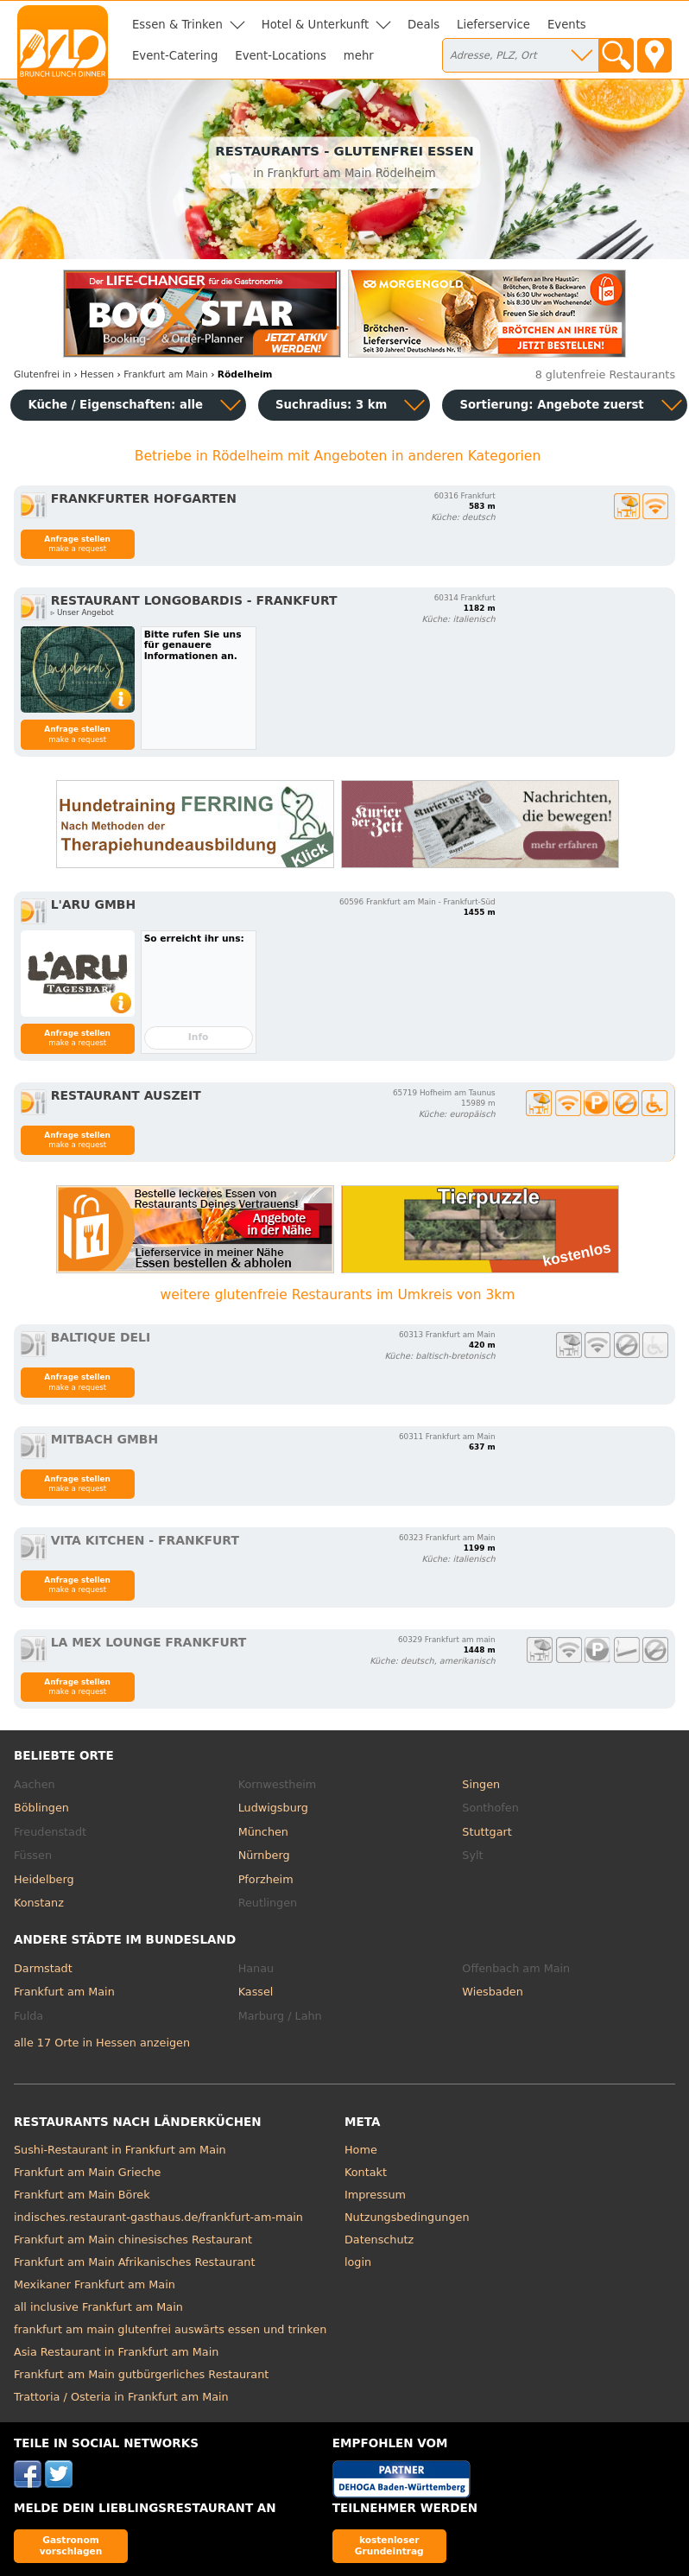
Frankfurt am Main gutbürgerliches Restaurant (141, 2374)
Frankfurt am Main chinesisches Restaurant (133, 2239)
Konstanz (39, 1902)
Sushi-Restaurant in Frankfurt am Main (120, 2149)
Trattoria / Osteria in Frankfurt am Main (121, 2396)
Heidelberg (44, 1879)
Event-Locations (280, 55)
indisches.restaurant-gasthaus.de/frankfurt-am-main (158, 2217)
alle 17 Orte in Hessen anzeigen (102, 2042)
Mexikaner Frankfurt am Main (94, 2284)
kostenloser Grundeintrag (389, 2545)
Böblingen (41, 1807)
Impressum (375, 2194)
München (263, 1831)
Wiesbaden (492, 1991)
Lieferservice (493, 24)
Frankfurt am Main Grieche (87, 2172)
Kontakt (365, 2172)
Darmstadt (43, 1968)
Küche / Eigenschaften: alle (115, 404)
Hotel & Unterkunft (315, 24)
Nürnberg (264, 1855)
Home (360, 2149)
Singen (481, 1784)
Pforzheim (266, 1879)
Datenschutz (379, 2239)
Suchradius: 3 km (331, 404)
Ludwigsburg (273, 1807)
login (357, 2262)
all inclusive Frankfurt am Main (98, 2306)
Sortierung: (551, 404)
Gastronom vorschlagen (71, 2545)
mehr (359, 55)
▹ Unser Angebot (82, 612)
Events (566, 24)
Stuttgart (486, 1831)
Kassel (256, 1991)
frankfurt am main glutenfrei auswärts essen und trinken (170, 2329)
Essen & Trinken (177, 24)
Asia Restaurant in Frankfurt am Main (116, 2351)
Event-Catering (175, 55)
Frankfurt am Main (64, 1991)
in (42, 374)
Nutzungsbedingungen (407, 2217)
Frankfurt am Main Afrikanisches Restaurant (134, 2262)
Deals (423, 24)
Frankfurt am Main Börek (82, 2194)
